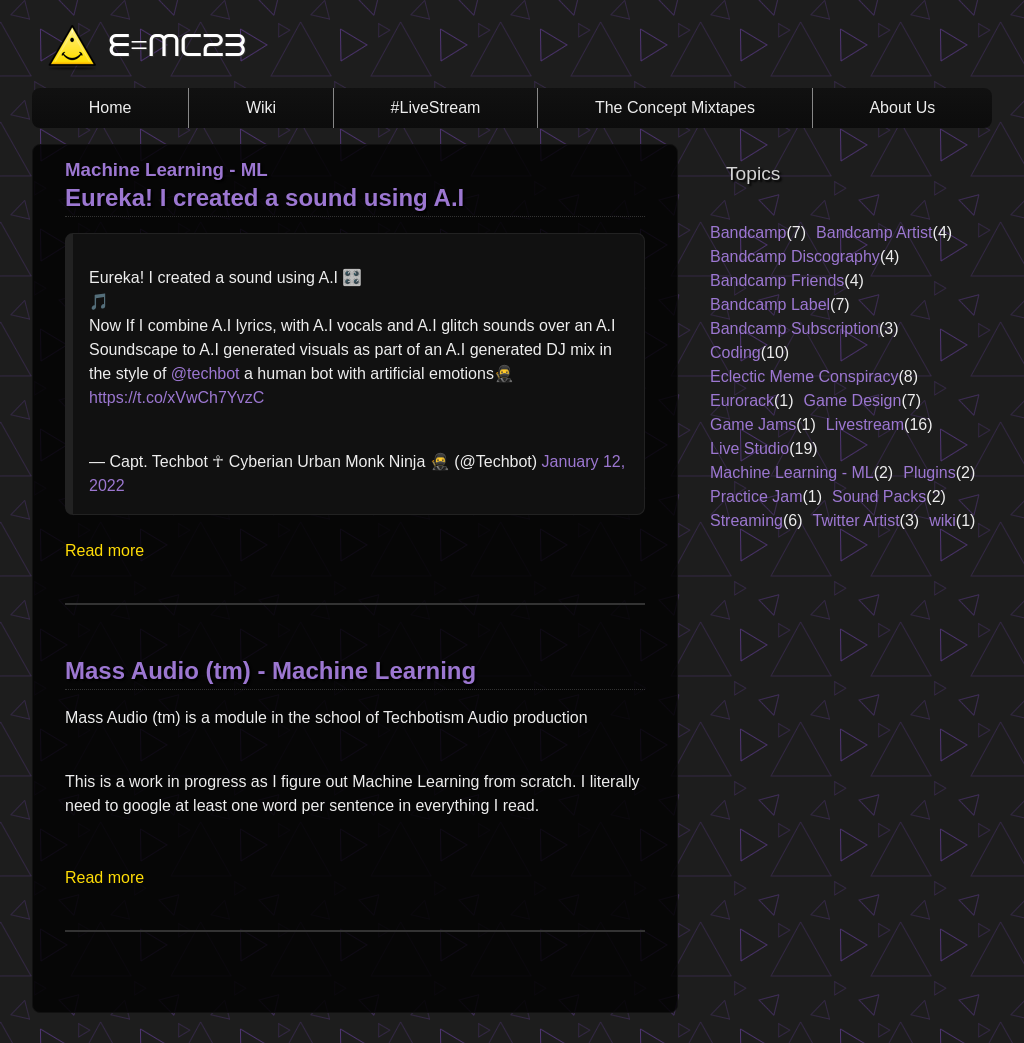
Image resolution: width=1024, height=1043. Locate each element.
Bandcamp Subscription (794, 328)
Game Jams (753, 424)
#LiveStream (436, 107)
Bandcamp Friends (777, 280)
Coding (735, 352)
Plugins (929, 472)
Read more (104, 550)
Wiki (261, 107)
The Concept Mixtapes (675, 107)
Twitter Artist (855, 520)
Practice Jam (756, 496)
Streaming (746, 520)
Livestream (865, 424)
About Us (902, 107)
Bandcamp (748, 232)
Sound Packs (879, 496)
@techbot (205, 373)
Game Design (853, 400)
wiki (942, 520)
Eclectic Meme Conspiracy (804, 376)
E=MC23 (177, 48)
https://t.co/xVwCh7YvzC (176, 397)
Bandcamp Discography (795, 256)
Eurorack (742, 400)
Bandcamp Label (770, 304)
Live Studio (749, 448)
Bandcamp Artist (874, 232)
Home (110, 107)
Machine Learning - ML (792, 472)
